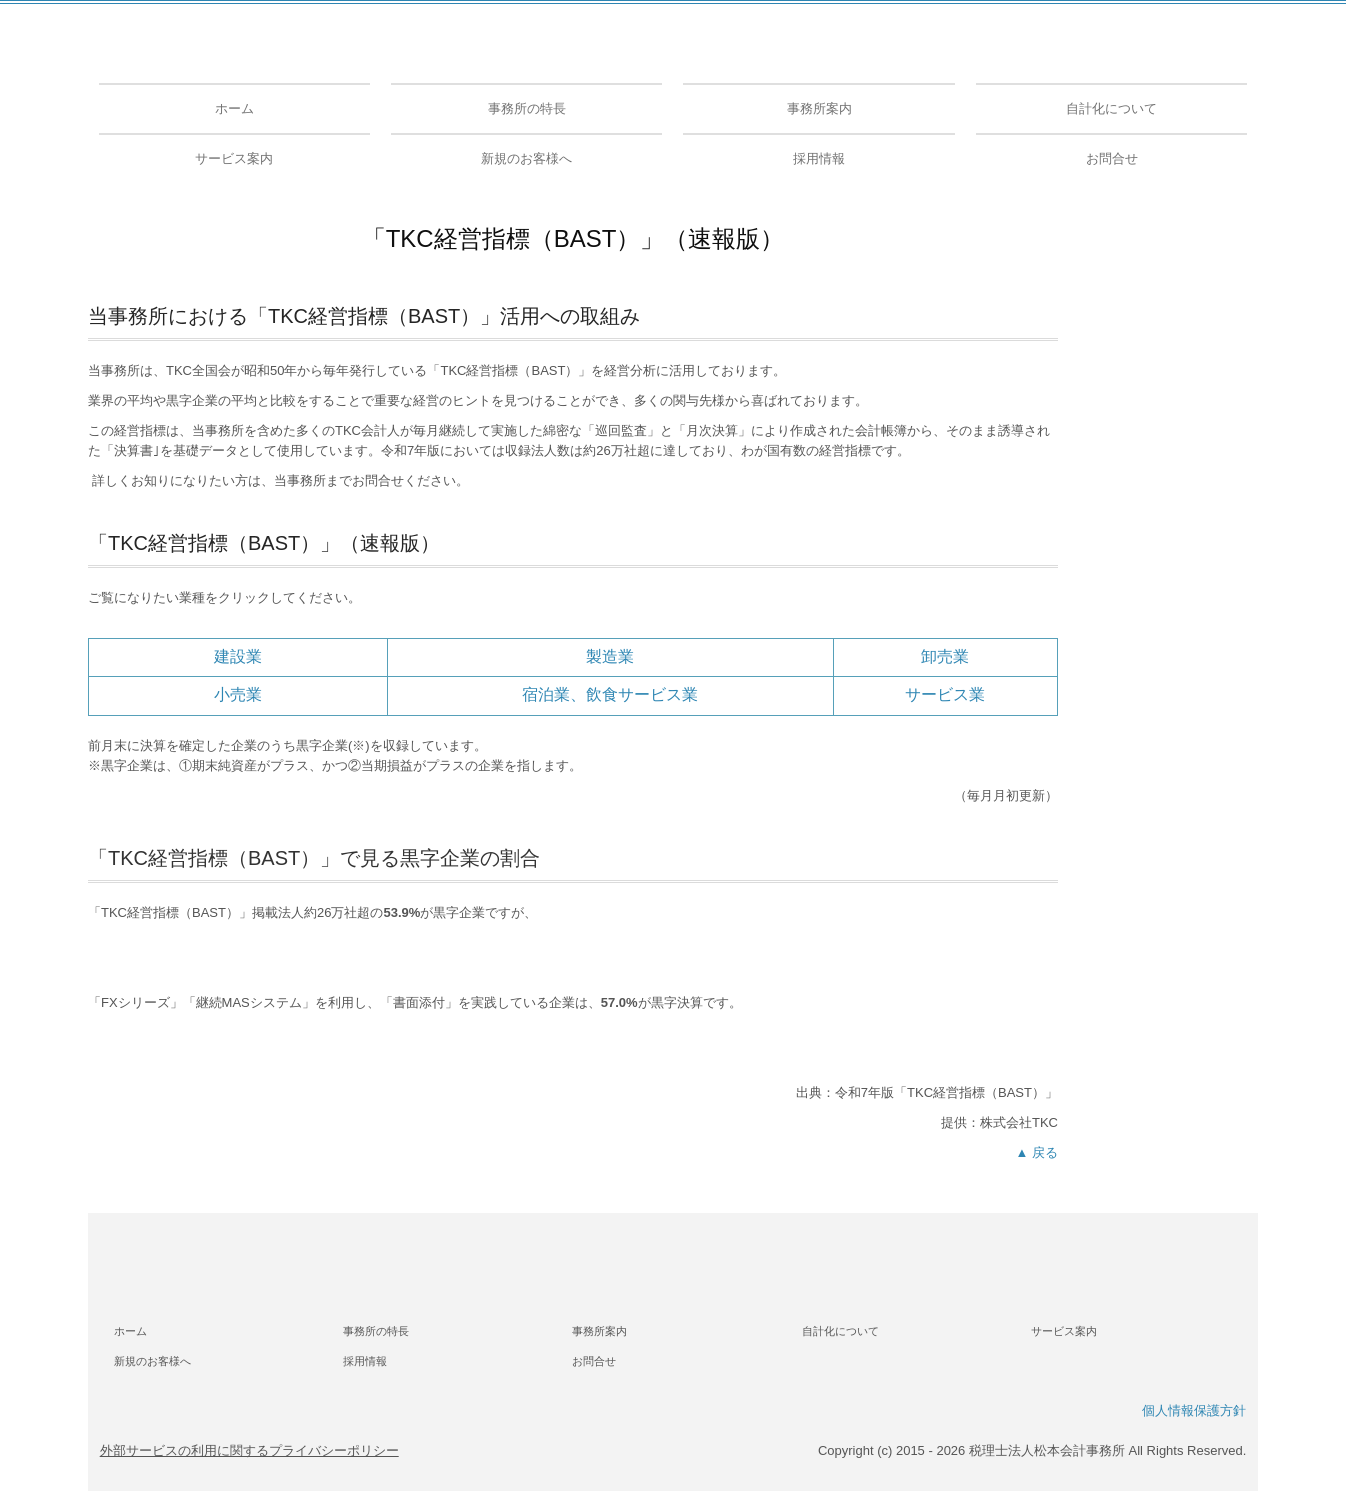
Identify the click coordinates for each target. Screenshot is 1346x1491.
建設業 (238, 656)
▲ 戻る (1037, 1152)
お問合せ (1112, 158)
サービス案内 (234, 158)
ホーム (234, 108)
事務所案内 (819, 108)
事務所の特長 (527, 108)
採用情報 (819, 158)
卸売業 (945, 656)
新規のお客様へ (526, 158)
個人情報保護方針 (1194, 1410)
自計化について (1111, 108)
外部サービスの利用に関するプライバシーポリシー (249, 1450)
